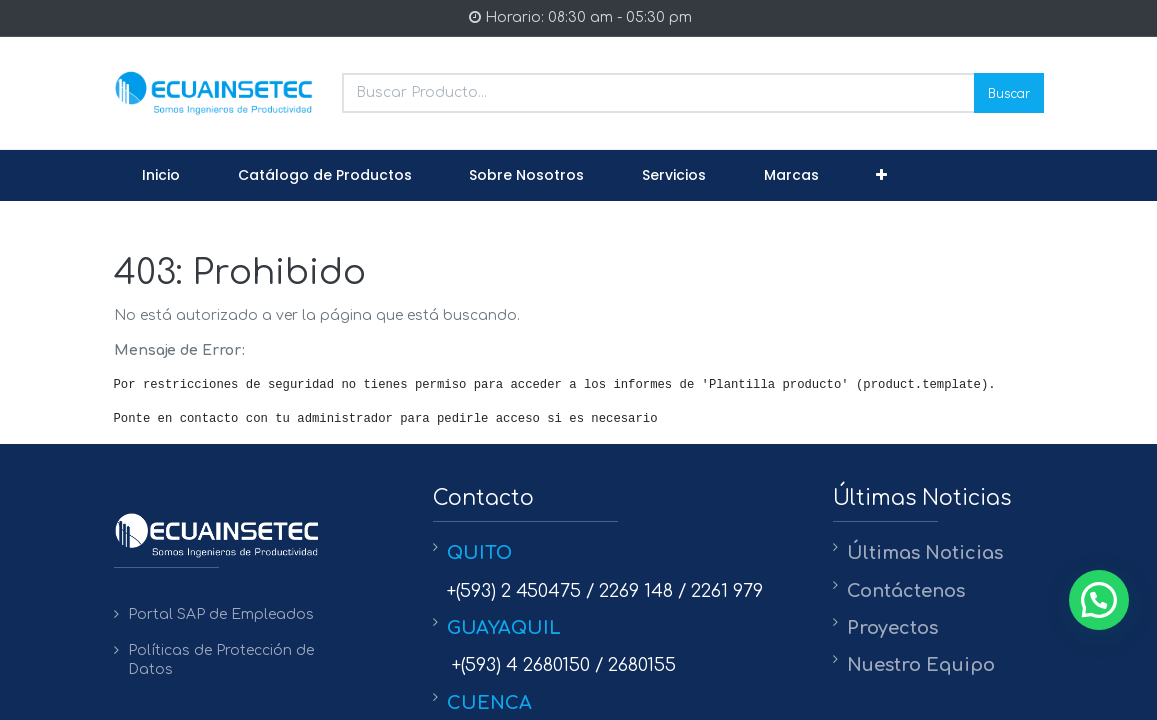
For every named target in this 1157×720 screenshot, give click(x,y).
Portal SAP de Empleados (221, 614)
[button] (881, 176)
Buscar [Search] (1009, 92)
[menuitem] (162, 176)
